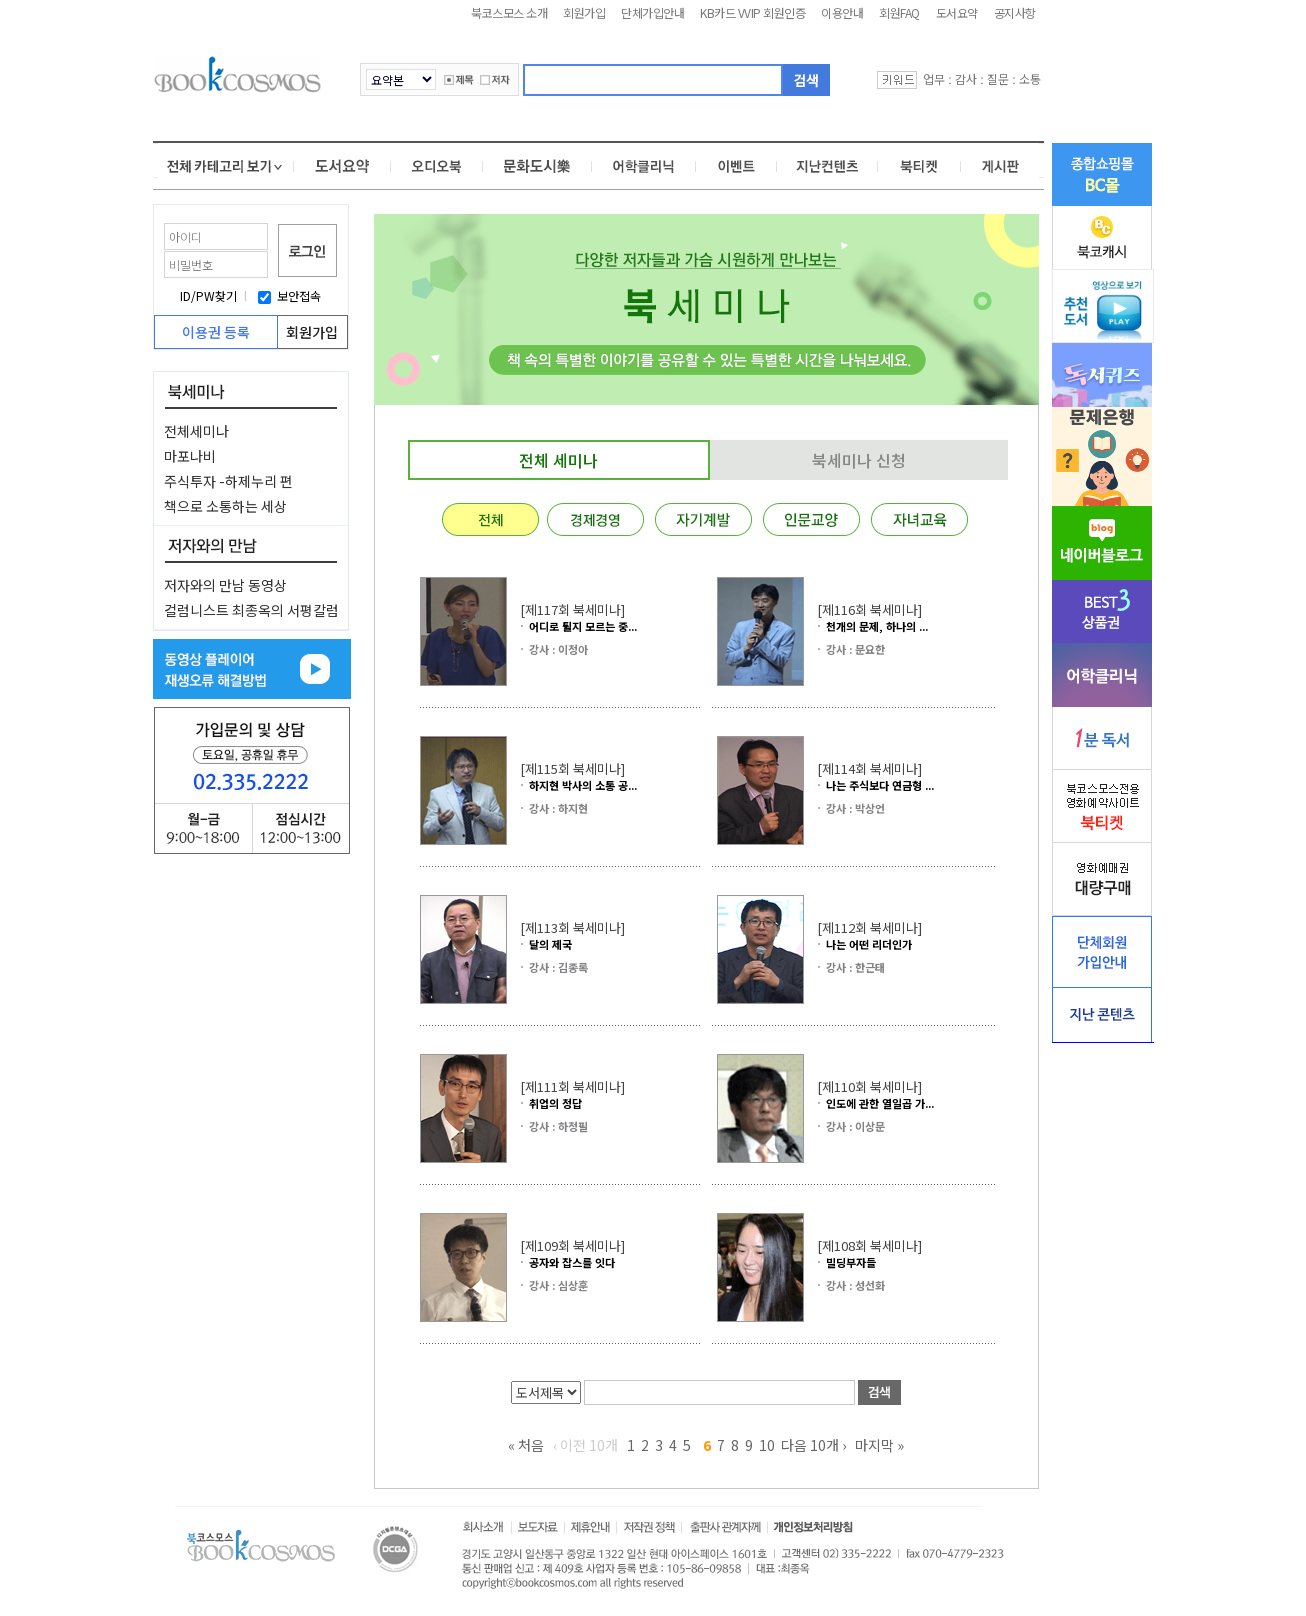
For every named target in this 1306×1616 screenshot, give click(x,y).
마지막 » (879, 1445)
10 (767, 1445)
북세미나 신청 (859, 460)
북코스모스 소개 (509, 12)
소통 (1030, 78)
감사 (966, 78)
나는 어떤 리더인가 (869, 944)
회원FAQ (899, 12)
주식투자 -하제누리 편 (228, 481)
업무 (934, 78)
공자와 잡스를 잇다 (572, 1262)
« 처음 (526, 1445)
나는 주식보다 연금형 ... (880, 785)
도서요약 (957, 12)
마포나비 (190, 456)
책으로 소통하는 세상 (225, 506)
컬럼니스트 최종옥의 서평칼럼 (251, 610)
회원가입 (584, 12)
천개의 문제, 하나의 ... (877, 626)
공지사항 (1015, 12)
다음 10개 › (813, 1445)
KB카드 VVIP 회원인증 (752, 12)
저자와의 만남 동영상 (225, 585)
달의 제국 (550, 944)
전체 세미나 (558, 460)
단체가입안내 (652, 12)
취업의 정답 (555, 1103)
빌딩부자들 (851, 1262)
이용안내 (842, 12)
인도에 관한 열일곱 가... (880, 1103)
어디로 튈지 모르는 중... (583, 626)
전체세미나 (196, 431)
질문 (998, 78)
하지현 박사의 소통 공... (583, 785)
